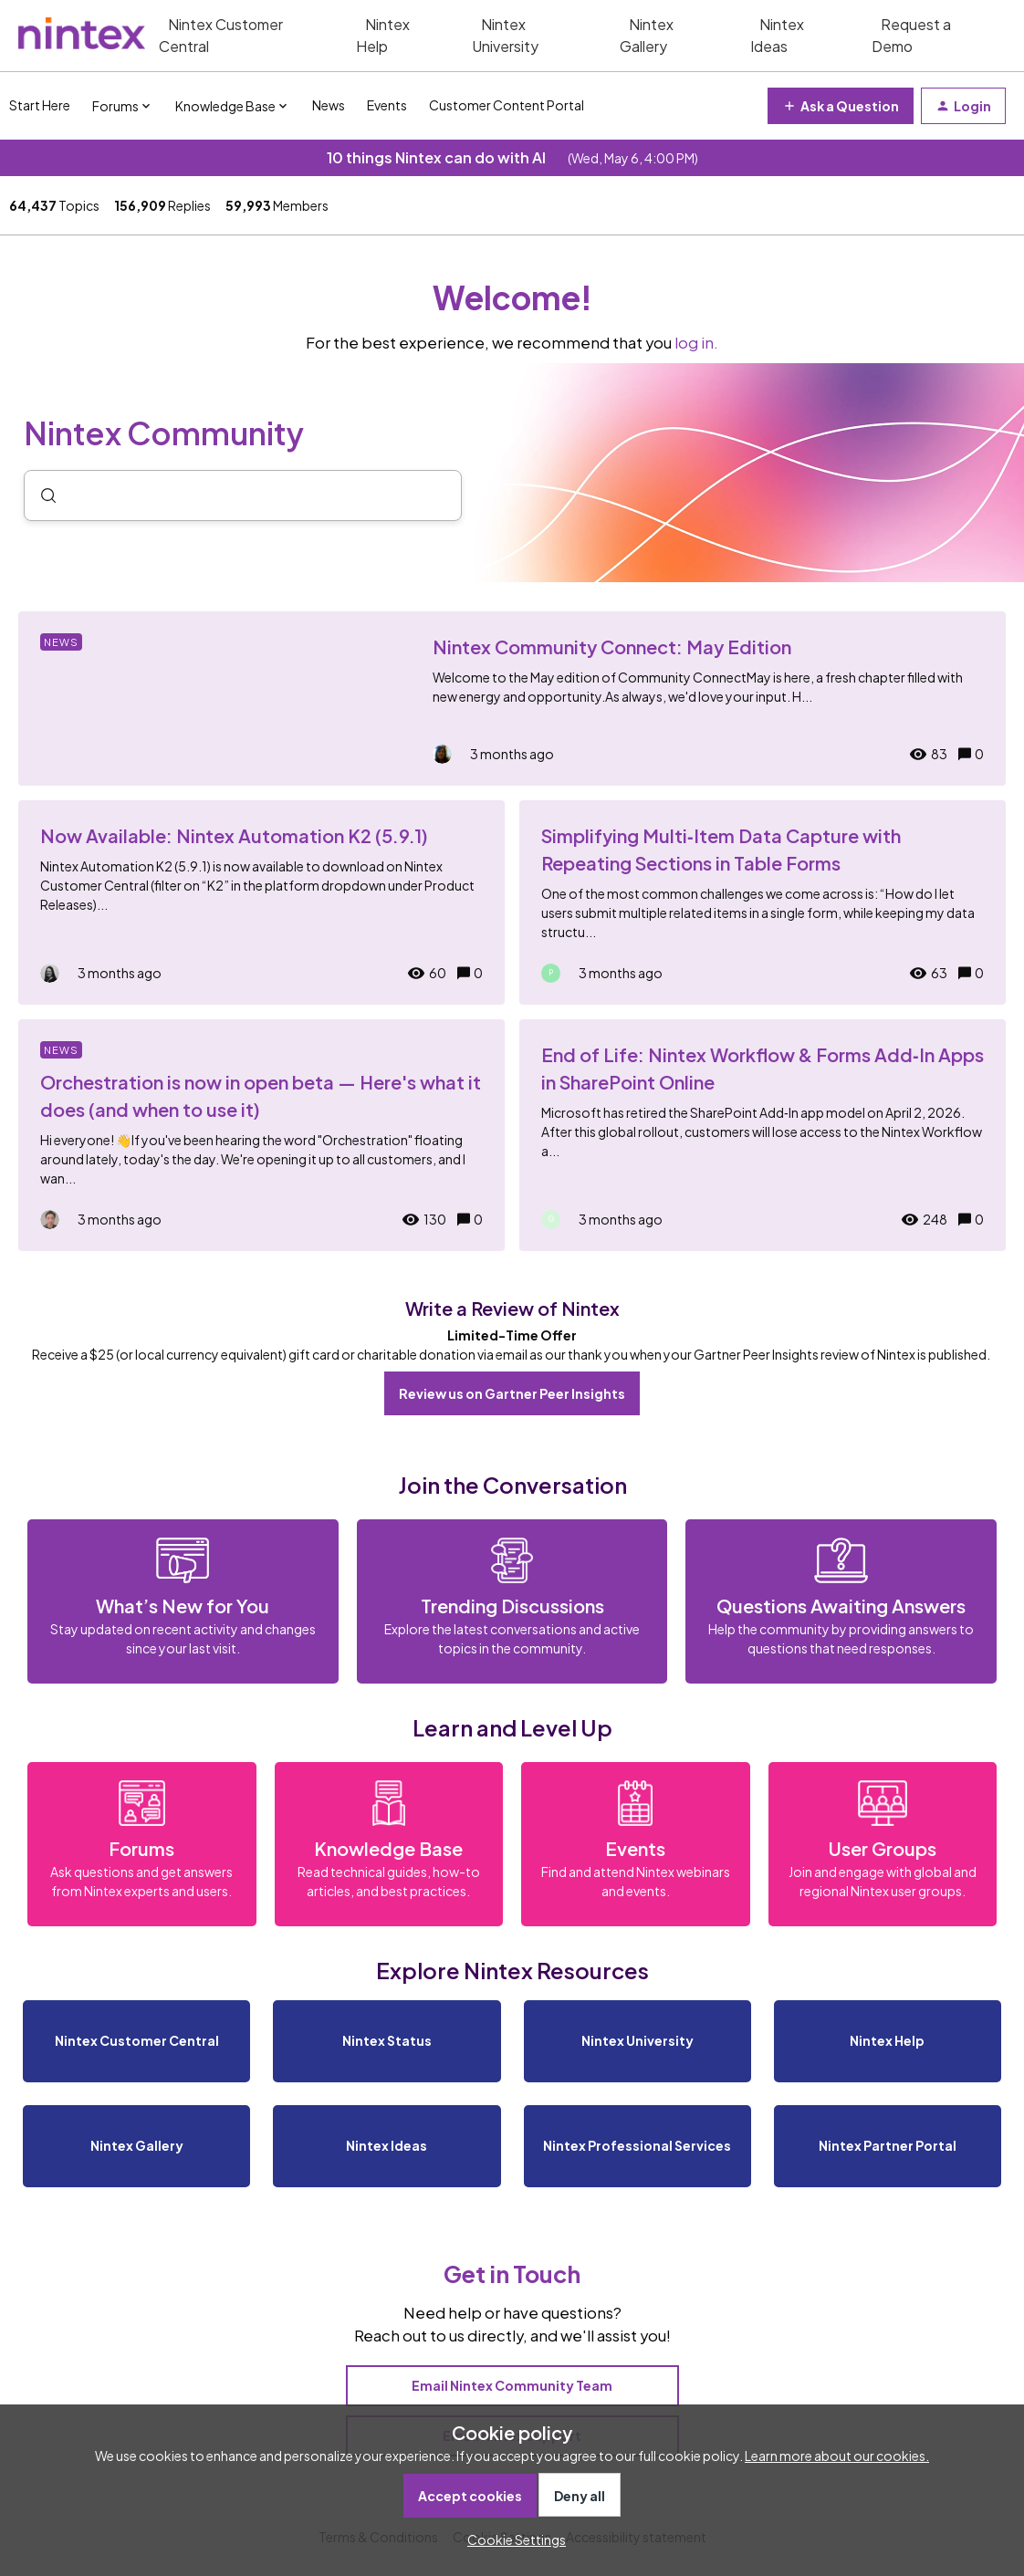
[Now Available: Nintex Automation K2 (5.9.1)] (261, 902)
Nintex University (505, 35)
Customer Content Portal (506, 105)
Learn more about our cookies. (837, 2455)
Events (387, 105)
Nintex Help (383, 35)
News (328, 105)
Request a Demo (911, 35)
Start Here (39, 105)
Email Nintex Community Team (512, 2385)
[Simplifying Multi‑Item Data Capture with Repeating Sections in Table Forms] (762, 902)
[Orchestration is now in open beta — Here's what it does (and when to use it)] (261, 1135)
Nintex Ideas (777, 35)
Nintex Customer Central (221, 35)
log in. (696, 342)
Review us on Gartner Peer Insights (512, 1393)
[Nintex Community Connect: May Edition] (512, 698)
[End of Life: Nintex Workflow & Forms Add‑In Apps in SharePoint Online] (762, 1135)
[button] (512, 2539)
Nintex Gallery (647, 35)
